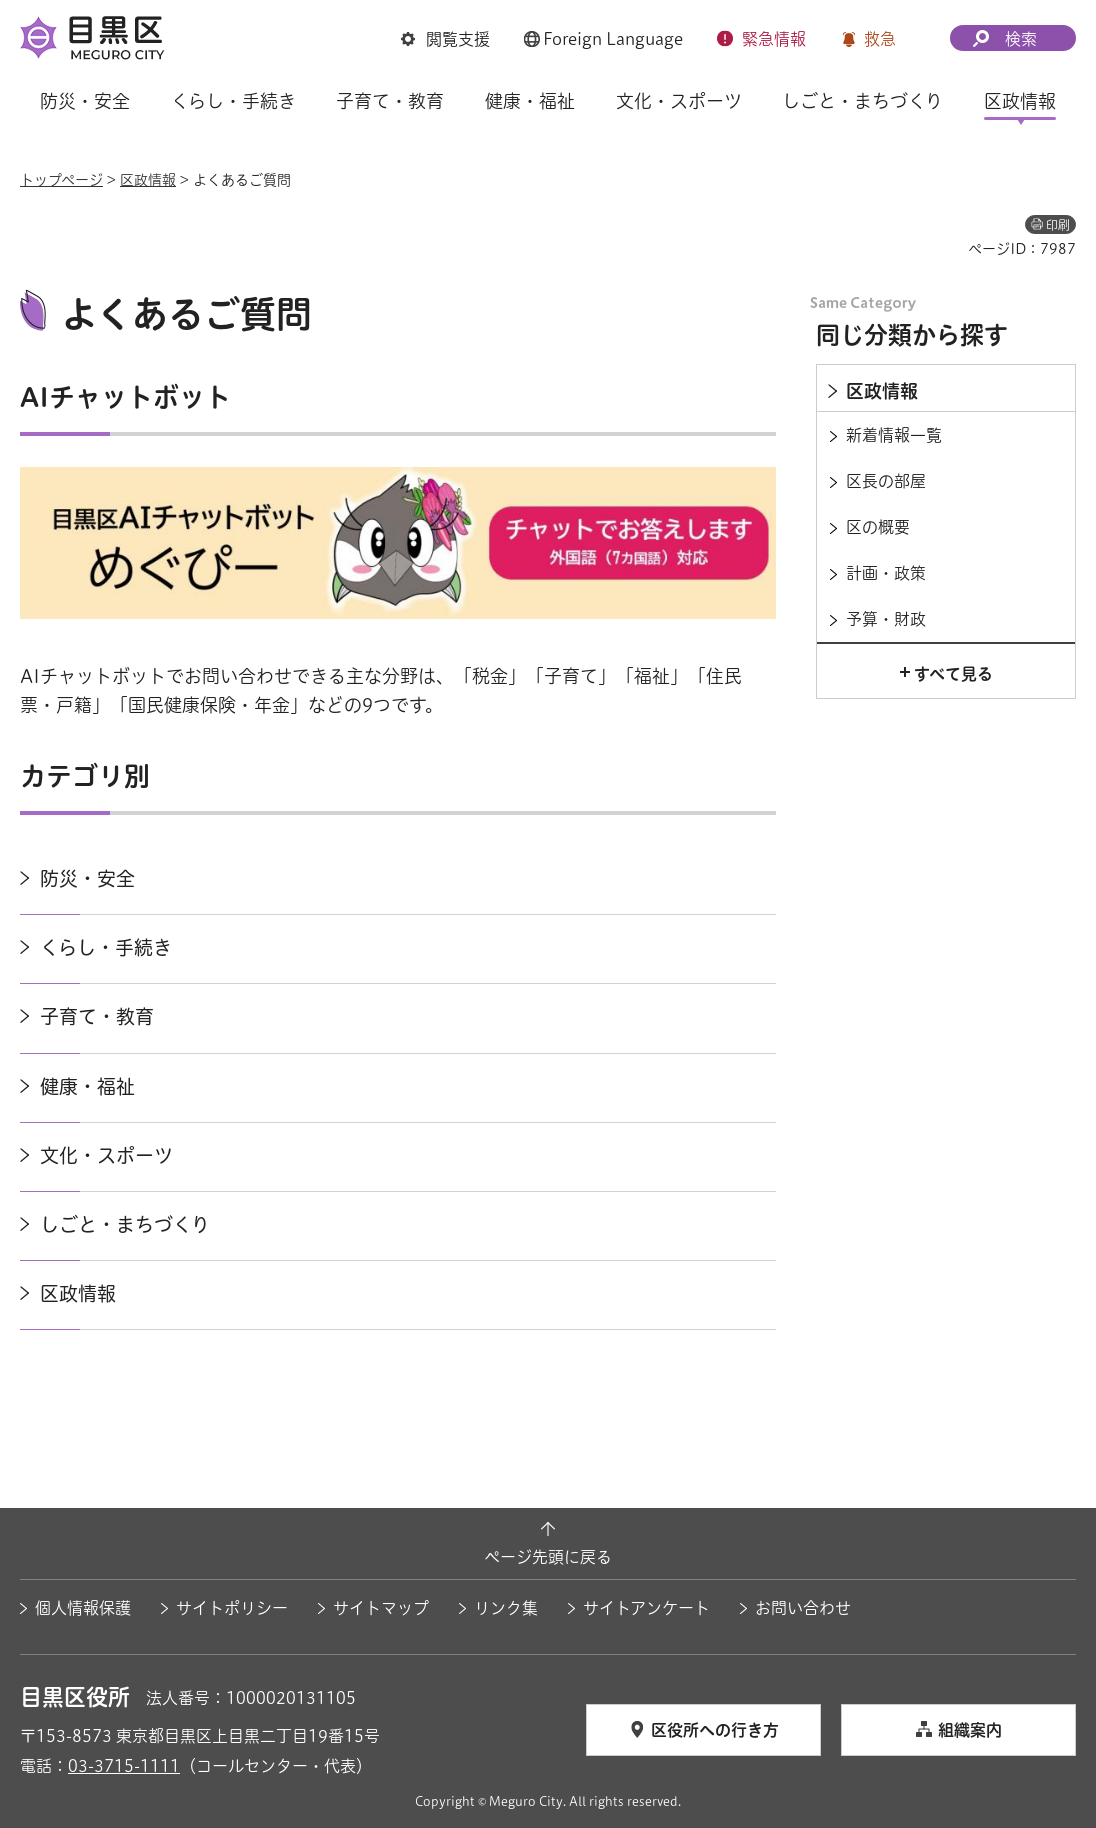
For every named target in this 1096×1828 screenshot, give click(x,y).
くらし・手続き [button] (233, 101)
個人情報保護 (83, 1608)
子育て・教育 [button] (390, 101)
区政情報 (148, 180)
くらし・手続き (106, 947)
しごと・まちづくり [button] (862, 101)
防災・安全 (87, 878)
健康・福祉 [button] (530, 101)
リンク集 (506, 1608)
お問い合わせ (803, 1608)
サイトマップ (381, 1608)
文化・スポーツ (106, 1155)
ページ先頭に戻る (548, 1557)
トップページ (61, 180)
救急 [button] (880, 39)
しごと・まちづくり (125, 1224)
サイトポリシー (232, 1608)
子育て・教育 (97, 1016)
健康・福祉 (87, 1086)
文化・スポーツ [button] (679, 101)
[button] (445, 39)
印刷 (1058, 225)
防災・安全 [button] (85, 101)
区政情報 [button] (1020, 101)
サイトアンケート (646, 1608)
